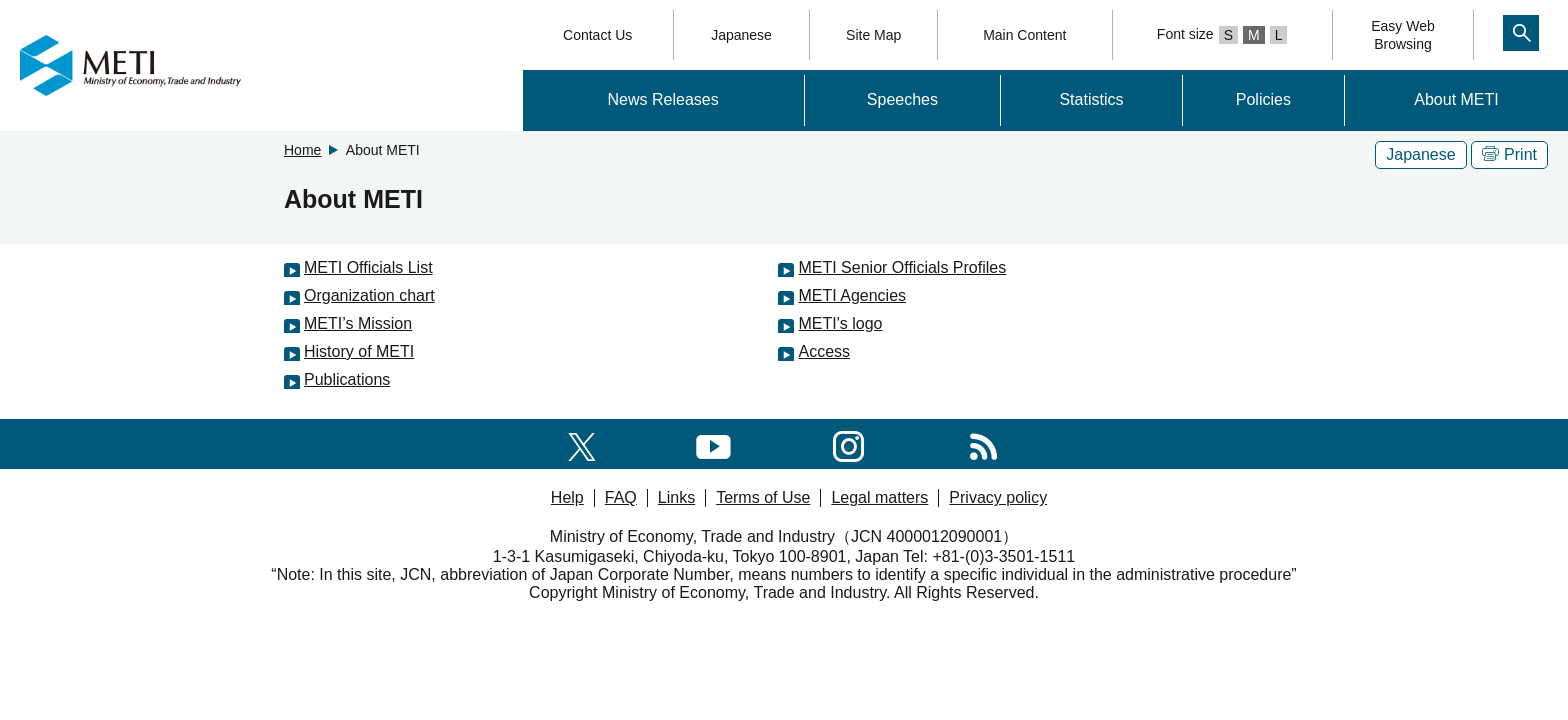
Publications (347, 379)
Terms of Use (763, 497)
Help (567, 497)
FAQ (621, 497)
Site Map (873, 35)
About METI (1456, 99)
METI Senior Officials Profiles (902, 267)
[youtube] (713, 443)
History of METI (359, 351)
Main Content (1024, 35)
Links (676, 497)
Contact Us (597, 35)
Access (824, 351)
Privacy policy (998, 497)
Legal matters (879, 497)
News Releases (663, 99)
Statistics (1091, 99)
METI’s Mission (358, 323)
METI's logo (840, 323)
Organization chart (369, 295)
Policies (1263, 99)
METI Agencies (852, 295)
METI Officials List (368, 267)
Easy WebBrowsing (1403, 35)
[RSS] (983, 443)
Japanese (741, 35)
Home (302, 150)
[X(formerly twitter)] (582, 443)
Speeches (902, 99)
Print (1509, 154)
